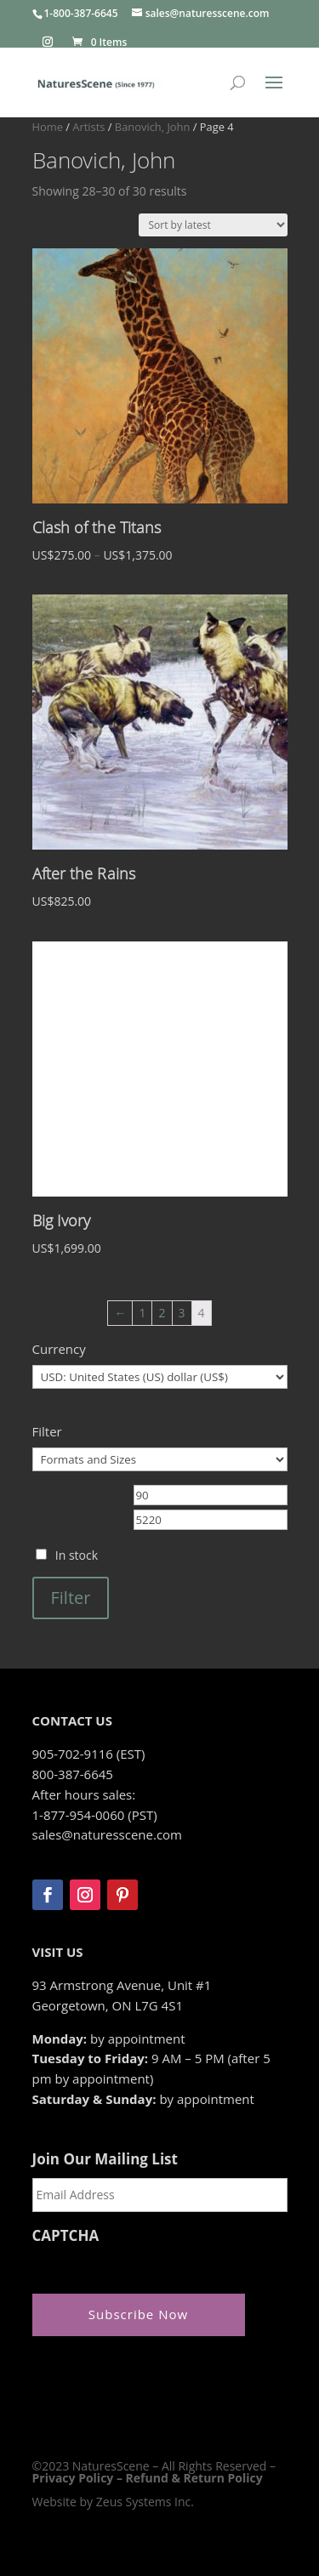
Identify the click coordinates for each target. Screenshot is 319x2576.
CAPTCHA (66, 2235)
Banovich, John (153, 126)
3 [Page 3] (182, 1313)
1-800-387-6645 (81, 13)
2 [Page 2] (161, 1313)
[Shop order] (213, 224)
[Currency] (160, 1377)
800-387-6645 (72, 1774)
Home (47, 126)
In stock (76, 1555)
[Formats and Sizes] (160, 1459)
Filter (71, 1597)
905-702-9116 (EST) (88, 1753)
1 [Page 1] (142, 1313)
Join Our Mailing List (105, 2159)
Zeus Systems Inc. (145, 2502)
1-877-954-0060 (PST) (94, 1814)
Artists (88, 126)
